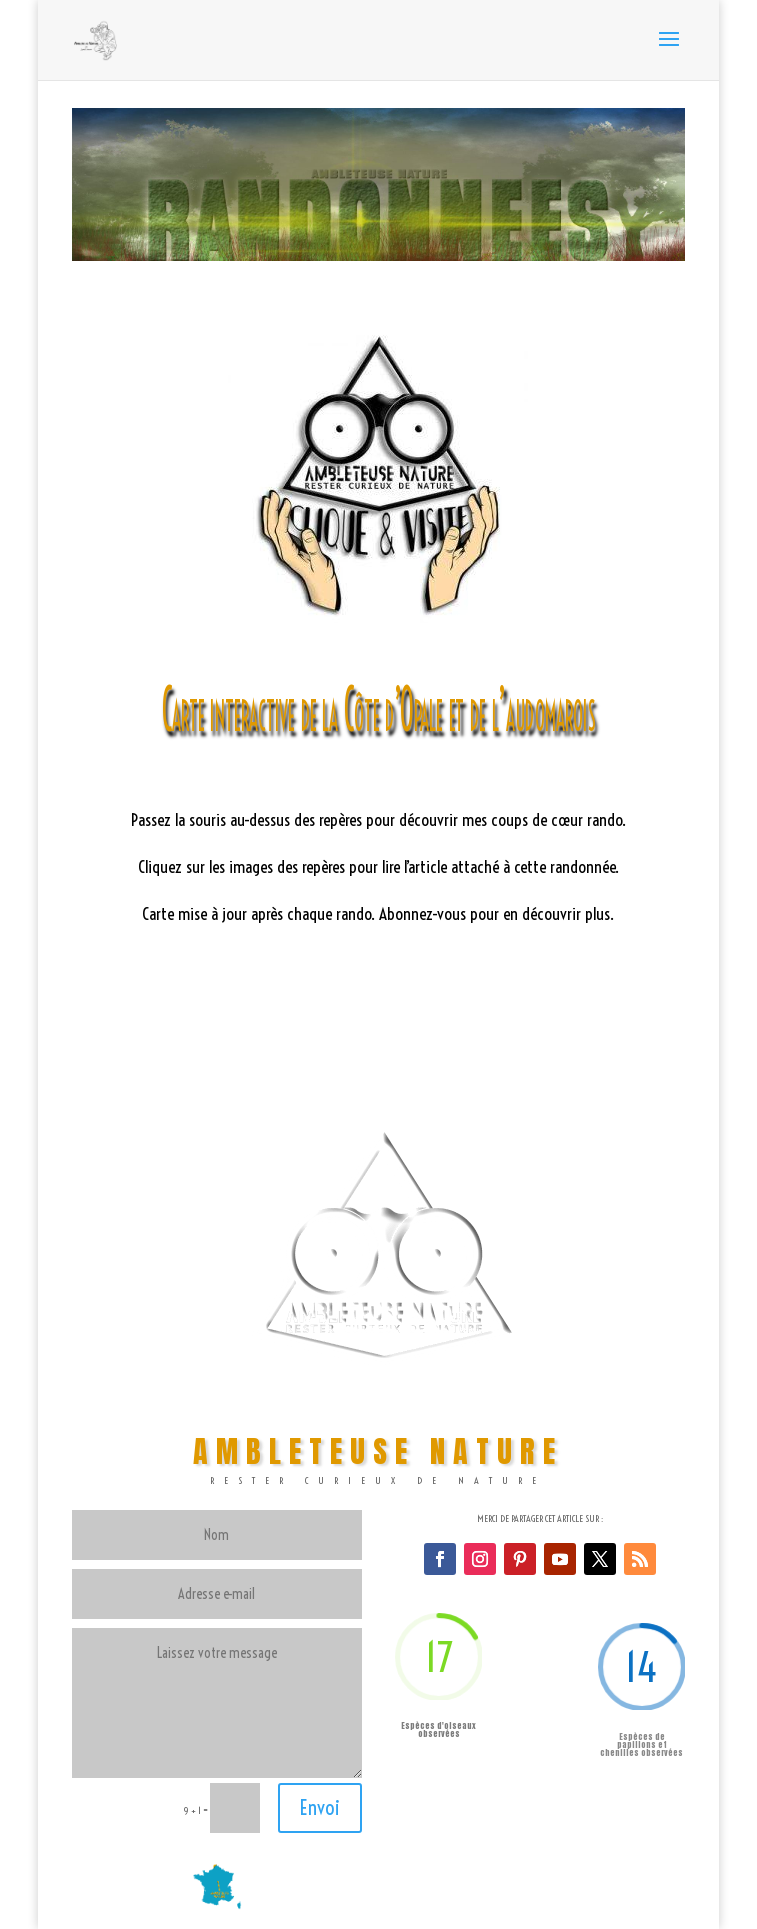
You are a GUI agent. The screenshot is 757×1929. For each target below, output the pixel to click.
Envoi (320, 1807)
